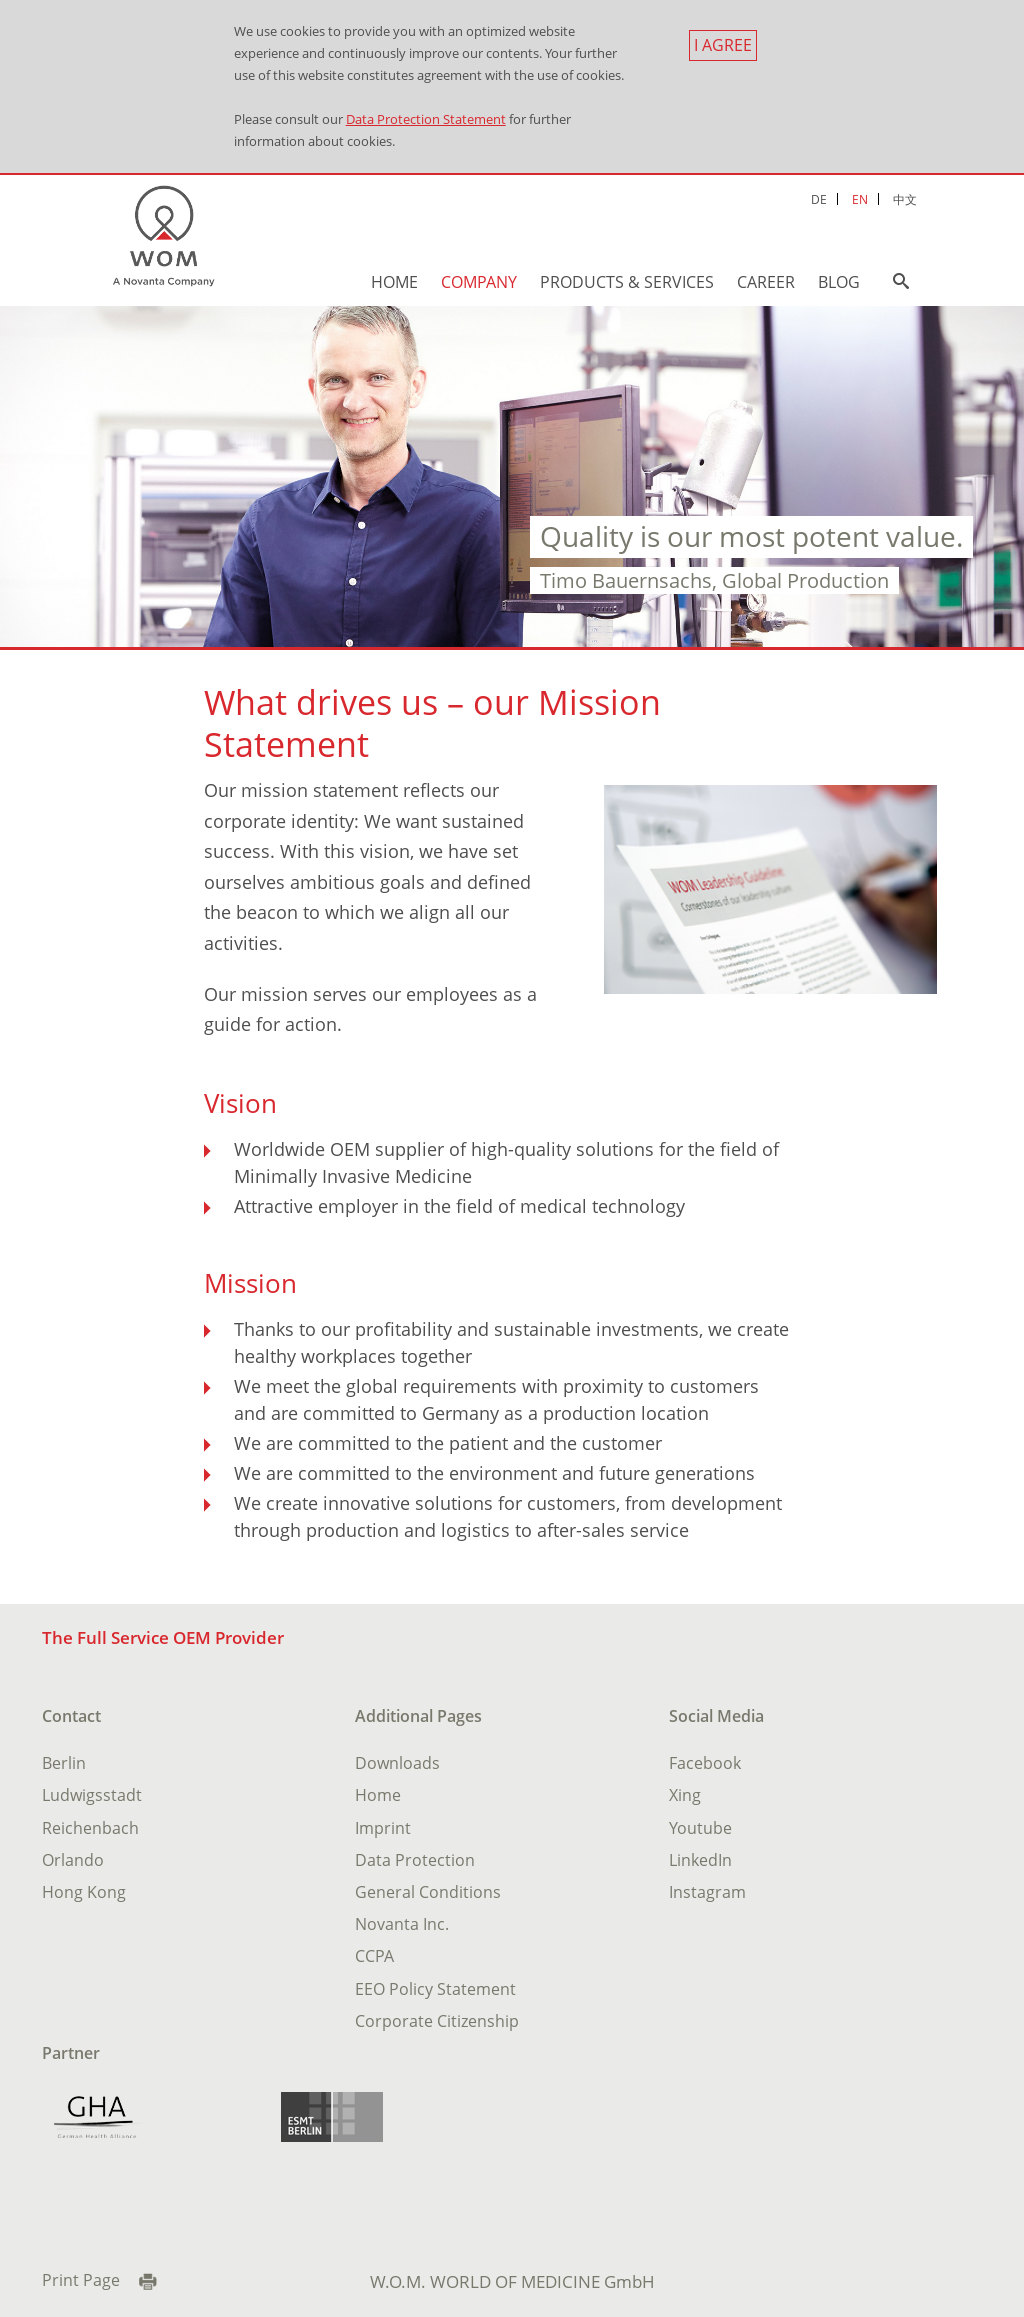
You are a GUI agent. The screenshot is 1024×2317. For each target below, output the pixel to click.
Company (479, 282)
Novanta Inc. (402, 1924)
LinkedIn (700, 1860)
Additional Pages (418, 1716)
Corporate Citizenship (437, 2021)
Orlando (73, 1860)
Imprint (383, 1828)
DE (819, 199)
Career (766, 282)
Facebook (705, 1763)
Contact (71, 1716)
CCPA (374, 1956)
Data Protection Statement (426, 119)
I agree (723, 45)
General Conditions (428, 1892)
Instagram (707, 1892)
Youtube (700, 1828)
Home (394, 282)
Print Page (81, 2280)
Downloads (397, 1763)
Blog (839, 282)
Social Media (716, 1716)
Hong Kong (84, 1892)
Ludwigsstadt (92, 1795)
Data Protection (415, 1860)
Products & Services (627, 282)
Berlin (64, 1763)
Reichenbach (90, 1828)
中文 (905, 199)
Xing (685, 1795)
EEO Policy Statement (435, 1989)
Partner (71, 2053)
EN (860, 199)
